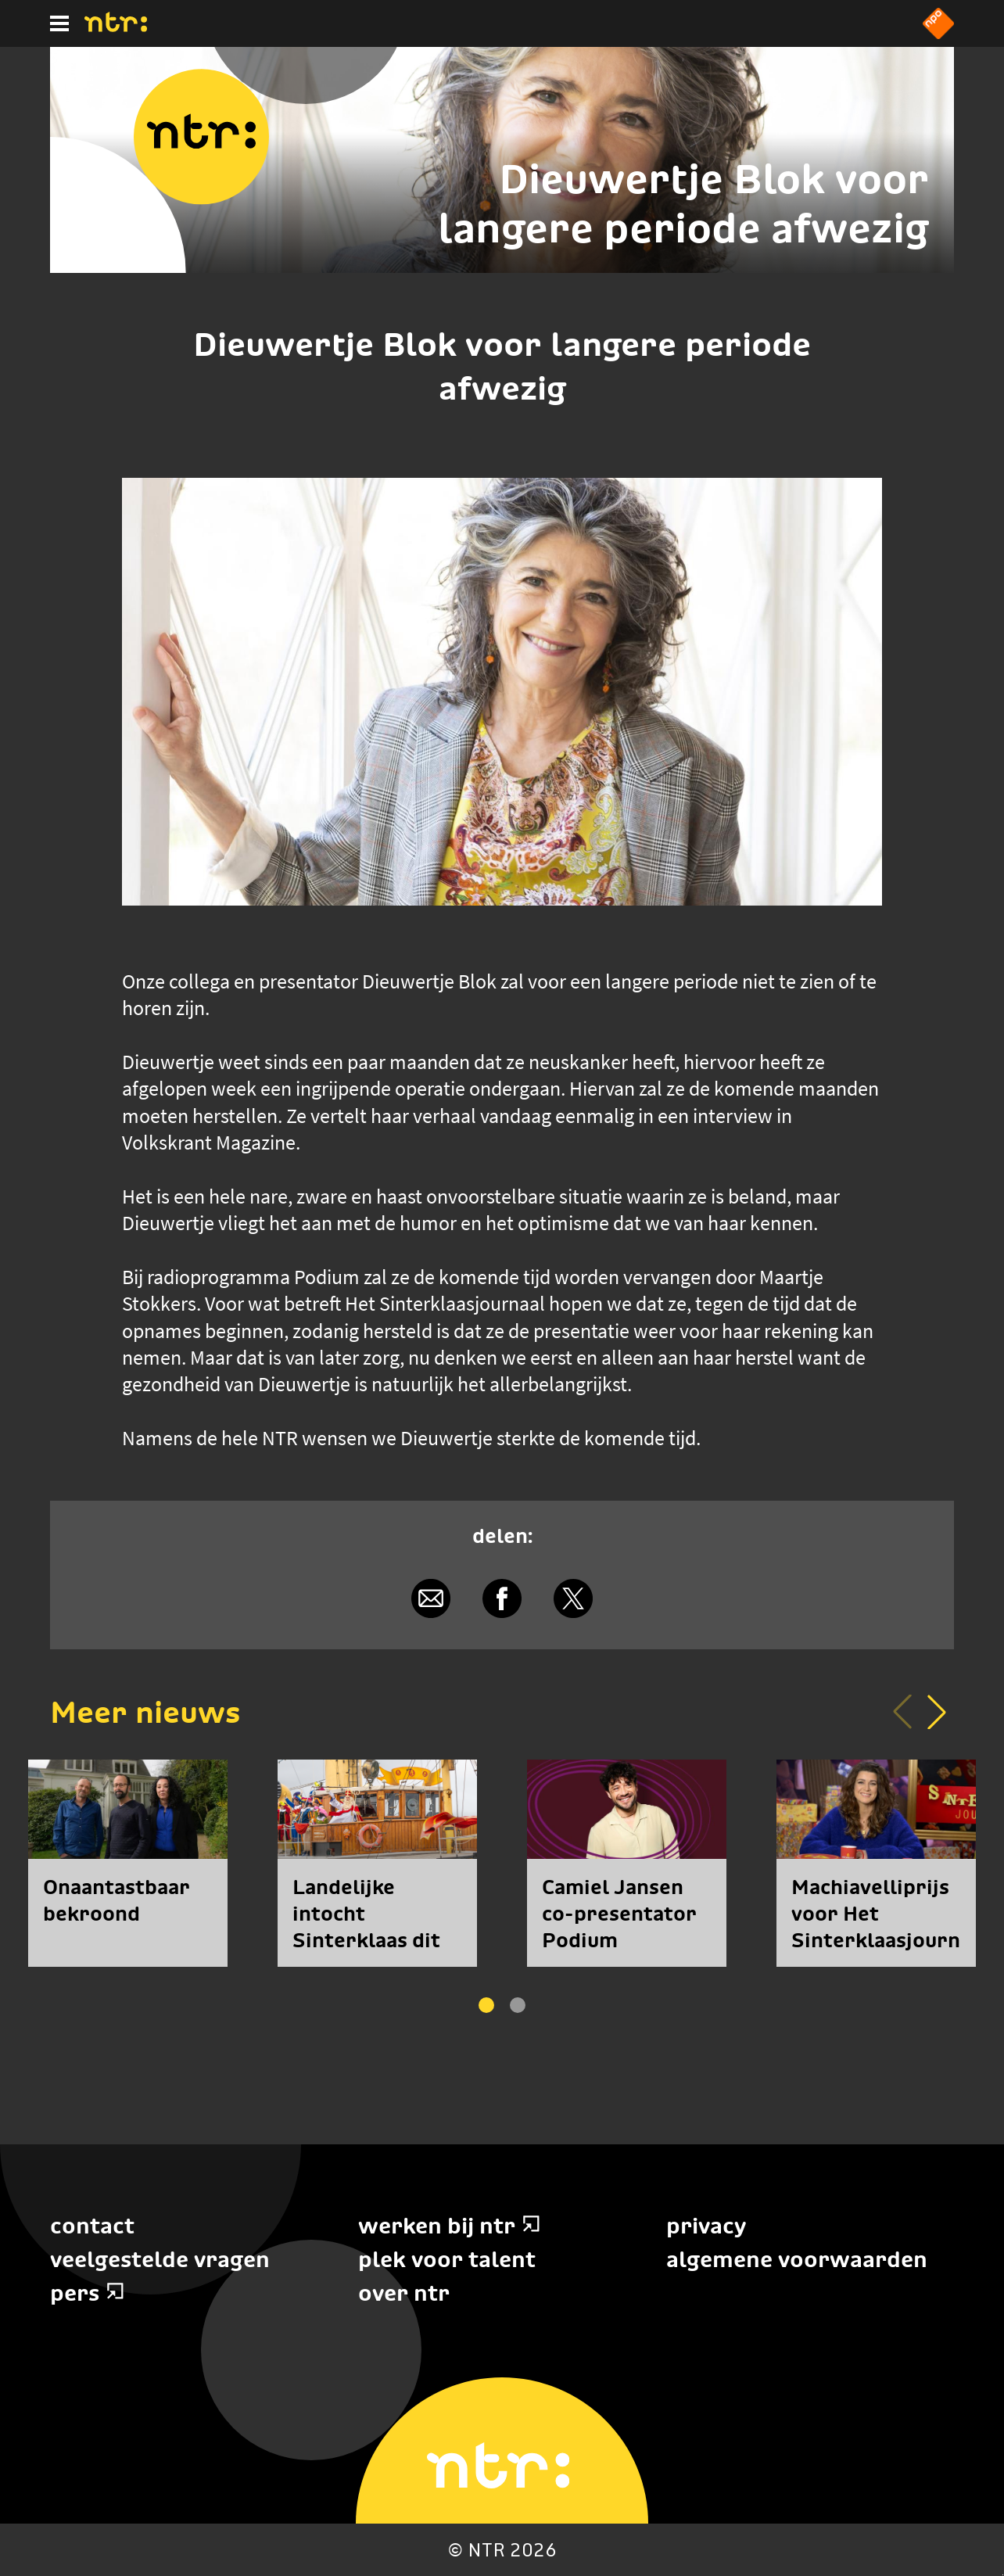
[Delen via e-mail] (430, 1598)
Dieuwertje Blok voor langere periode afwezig (683, 203)
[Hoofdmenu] (59, 23)
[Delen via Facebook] (501, 1598)
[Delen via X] (573, 1598)
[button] (937, 1712)
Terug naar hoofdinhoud (1002, 2574)
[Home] (115, 27)
